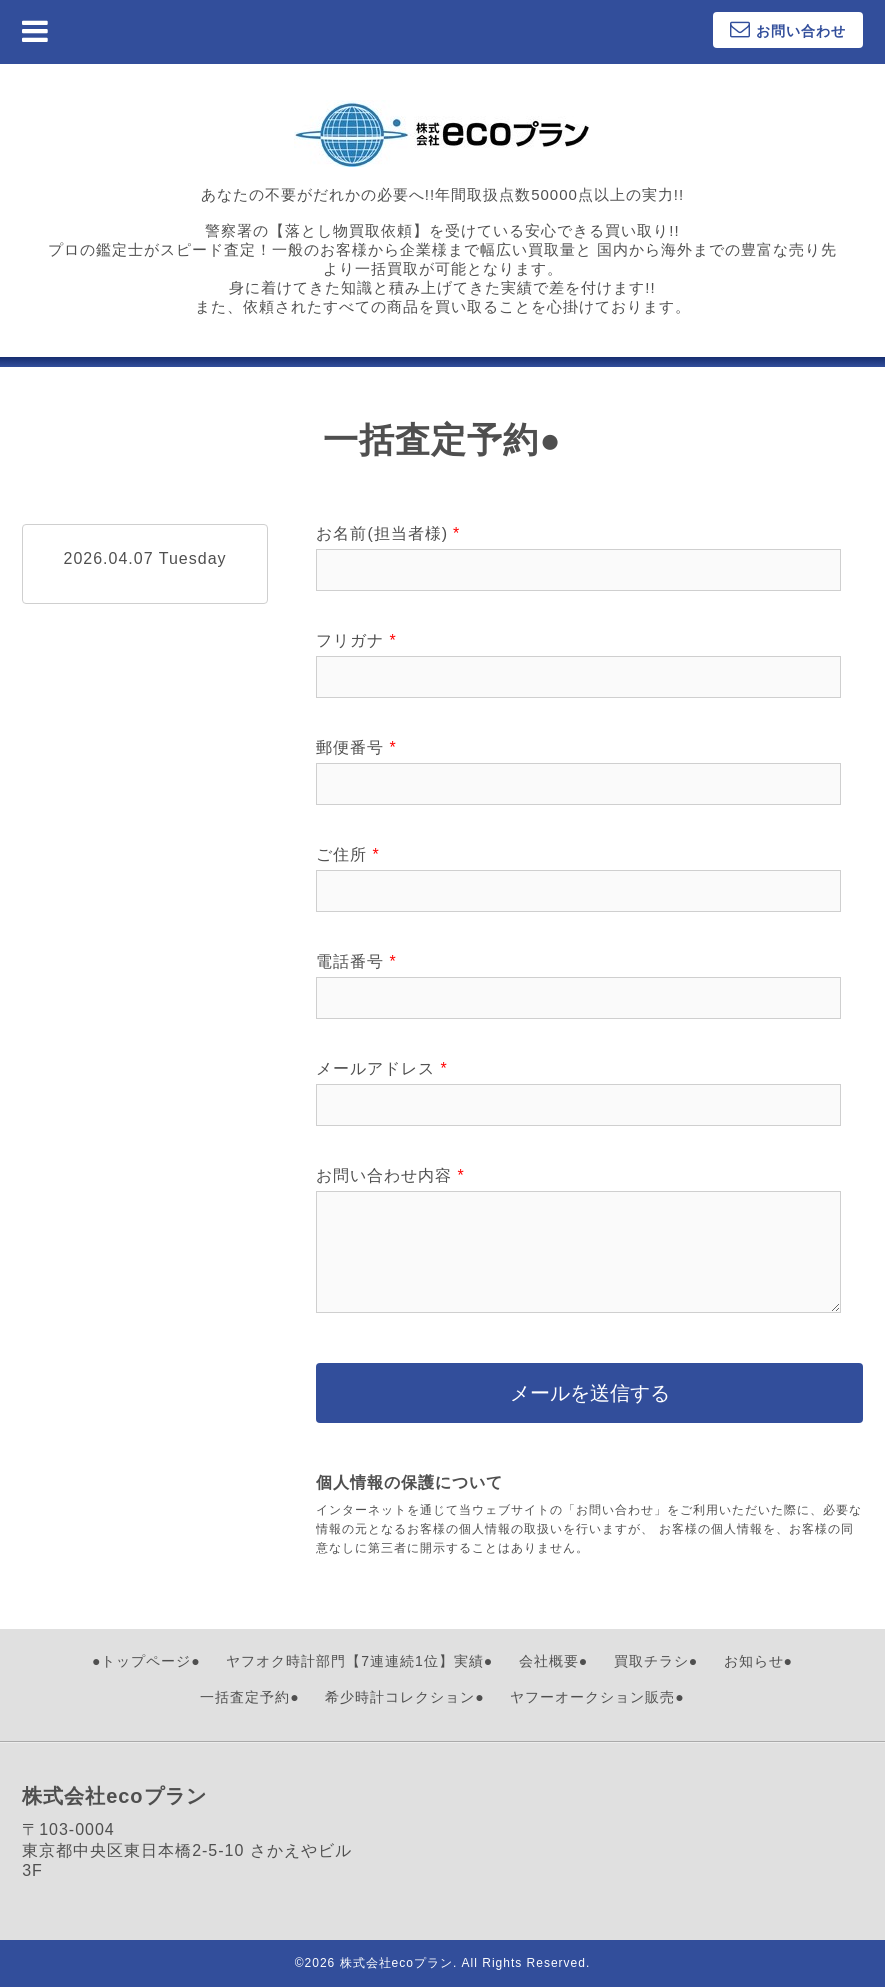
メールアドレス (381, 1068)
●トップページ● (146, 1661)
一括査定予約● (249, 1697)
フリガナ (356, 640)
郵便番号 (356, 747)
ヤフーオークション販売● (597, 1697)
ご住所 (347, 854)
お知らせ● (758, 1661)
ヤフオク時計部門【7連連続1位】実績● (359, 1661)
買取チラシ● (656, 1661)
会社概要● (553, 1661)
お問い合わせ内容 (390, 1175)
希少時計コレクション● (404, 1697)
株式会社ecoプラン (396, 1963)
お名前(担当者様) (388, 533)
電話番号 (356, 961)
